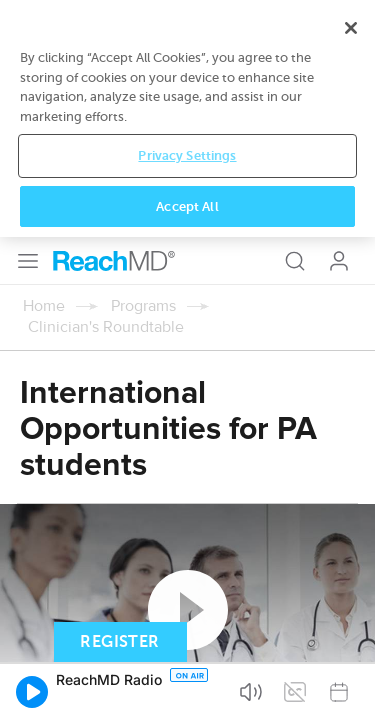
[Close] (351, 512)
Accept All (187, 690)
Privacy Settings (187, 639)
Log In (339, 24)
